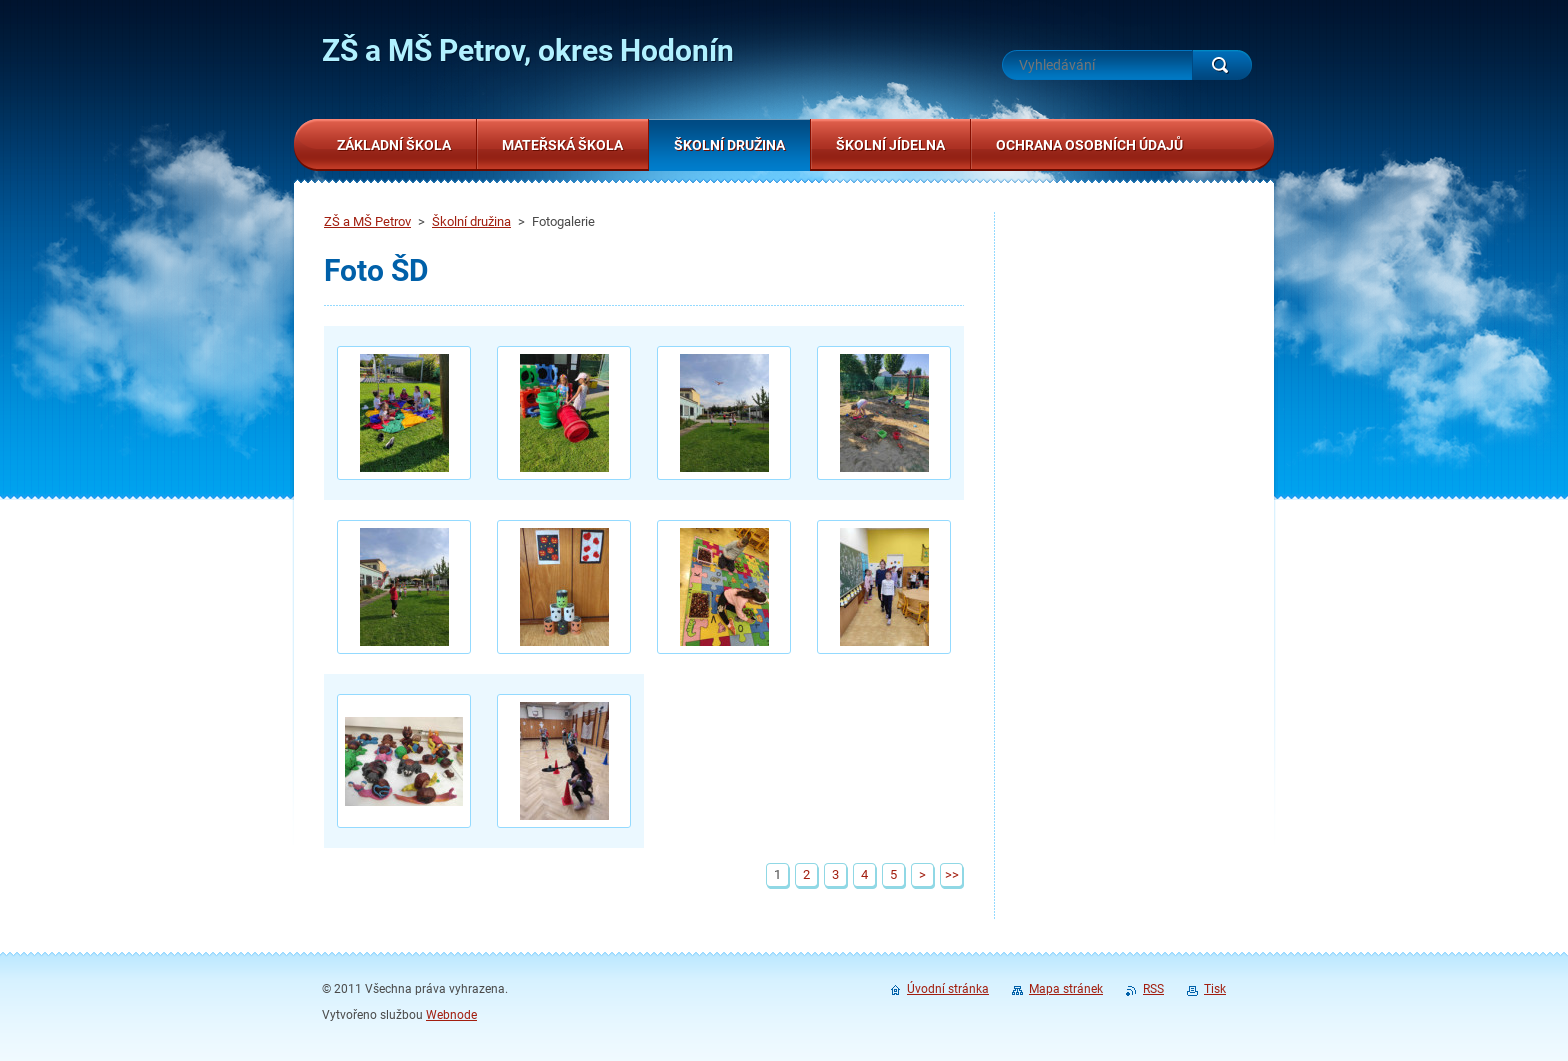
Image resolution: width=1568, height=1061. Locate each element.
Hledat (1222, 65)
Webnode (451, 1015)
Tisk (1215, 989)
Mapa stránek (1066, 989)
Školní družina (471, 221)
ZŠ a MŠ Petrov (367, 221)
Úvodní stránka (948, 989)
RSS (1153, 989)
